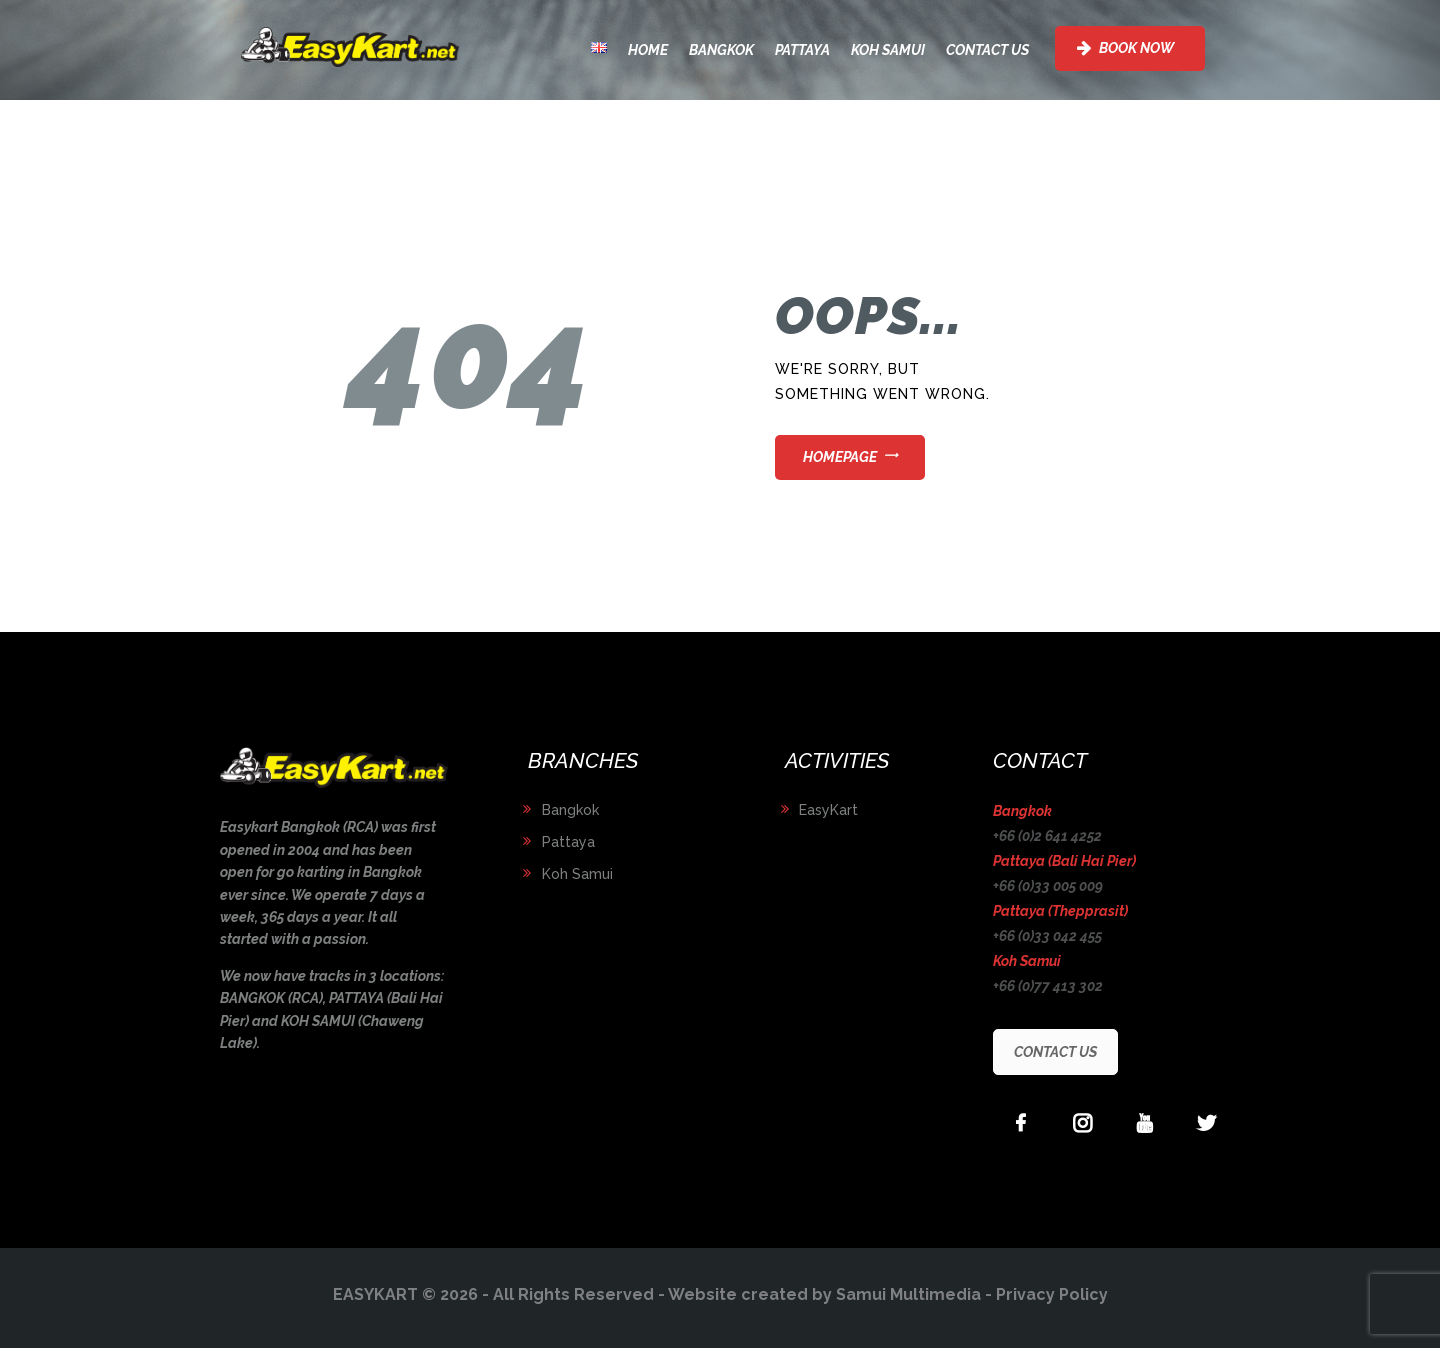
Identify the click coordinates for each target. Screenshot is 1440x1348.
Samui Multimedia (908, 1294)
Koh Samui (577, 874)
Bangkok (570, 810)
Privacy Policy (1052, 1294)
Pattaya (568, 842)
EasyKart (828, 810)
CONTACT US (1055, 1052)
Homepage (840, 457)
